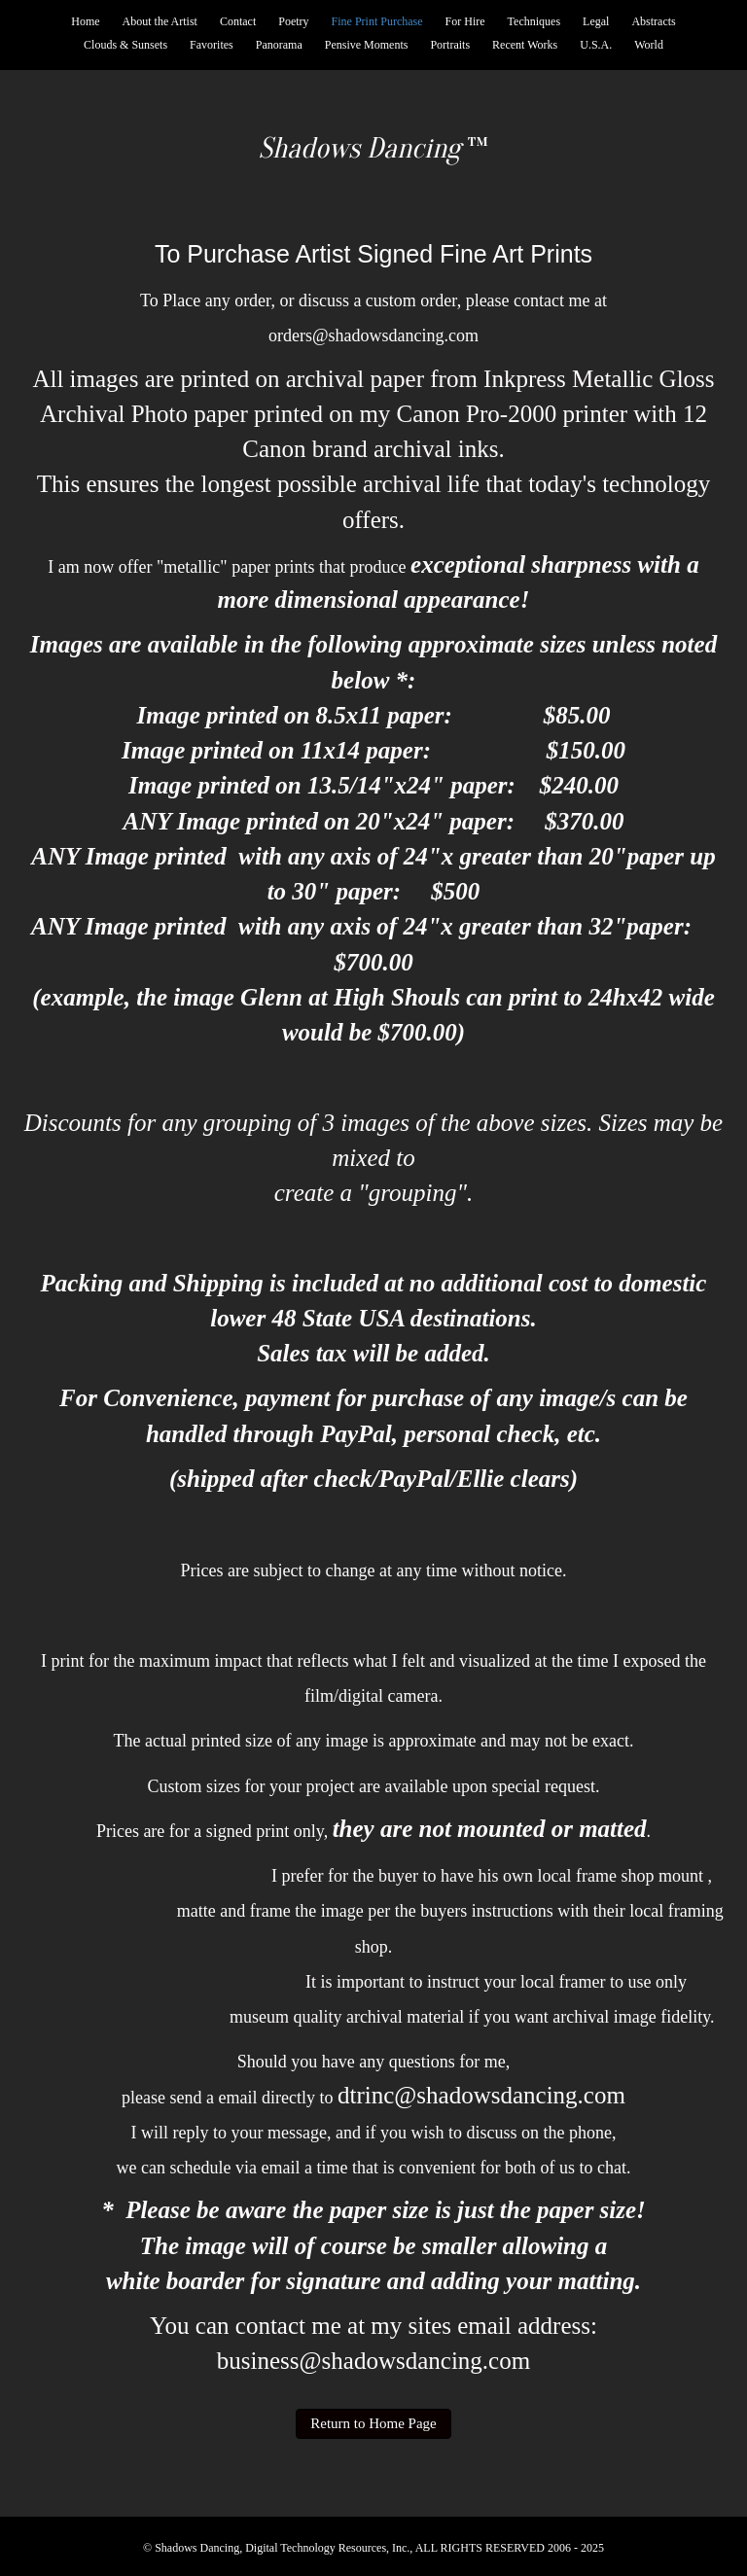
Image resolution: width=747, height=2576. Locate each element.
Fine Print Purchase (377, 21)
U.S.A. (596, 45)
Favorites (211, 45)
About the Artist (160, 21)
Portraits (450, 45)
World (648, 45)
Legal (596, 21)
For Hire (465, 21)
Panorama (279, 45)
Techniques (534, 21)
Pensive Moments (367, 45)
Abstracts (653, 21)
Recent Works (524, 45)
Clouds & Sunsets (125, 45)
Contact (238, 21)
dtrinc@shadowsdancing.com (481, 2095)
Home (85, 21)
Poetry (293, 21)
